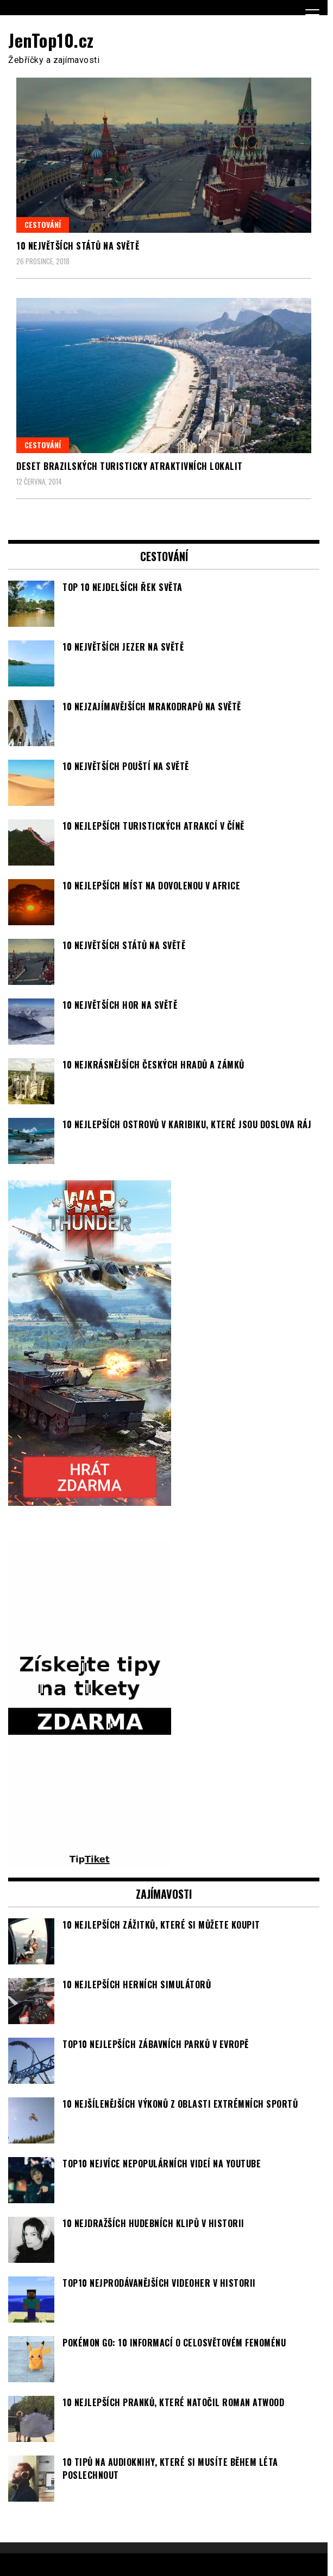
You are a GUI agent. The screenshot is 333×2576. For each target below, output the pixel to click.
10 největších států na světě (77, 245)
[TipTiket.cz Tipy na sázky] (89, 1860)
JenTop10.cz (51, 40)
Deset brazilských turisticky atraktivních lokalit (129, 466)
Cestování (42, 224)
